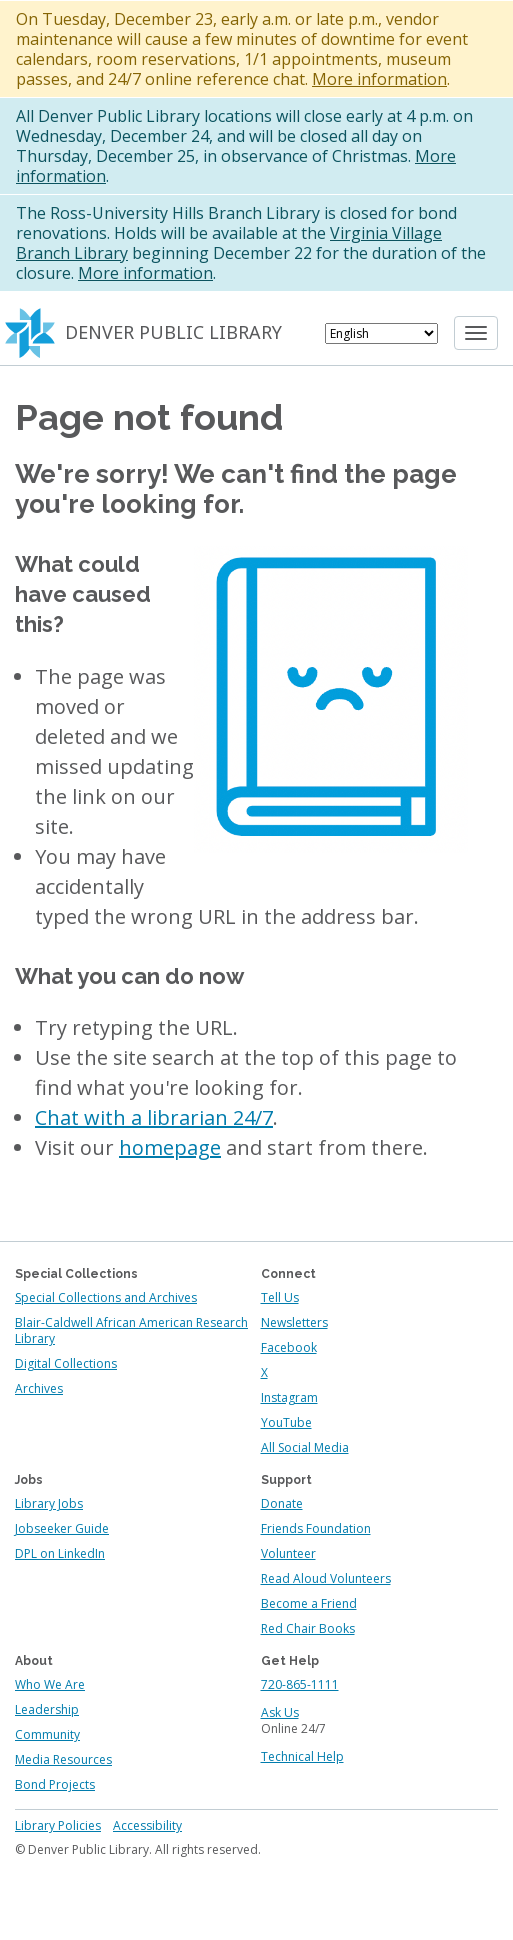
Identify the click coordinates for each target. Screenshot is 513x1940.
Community (47, 1734)
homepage (170, 1147)
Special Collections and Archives (106, 1297)
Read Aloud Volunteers (326, 1578)
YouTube (286, 1422)
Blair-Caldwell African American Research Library (131, 1330)
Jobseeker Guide (62, 1528)
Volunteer (288, 1553)
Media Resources (63, 1759)
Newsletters (294, 1322)
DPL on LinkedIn (60, 1553)
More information (379, 79)
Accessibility (147, 1825)
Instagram (289, 1397)
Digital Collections (66, 1363)
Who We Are (50, 1684)
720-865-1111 (300, 1684)
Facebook (289, 1347)
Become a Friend (309, 1603)
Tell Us (280, 1297)
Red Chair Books (308, 1628)
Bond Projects (55, 1784)
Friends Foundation (316, 1528)
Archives (39, 1388)
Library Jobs (49, 1503)
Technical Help (302, 1756)
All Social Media (305, 1447)
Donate (282, 1503)
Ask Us (280, 1712)
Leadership (47, 1709)
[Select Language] (381, 333)
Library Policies (58, 1825)
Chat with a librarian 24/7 (154, 1117)
